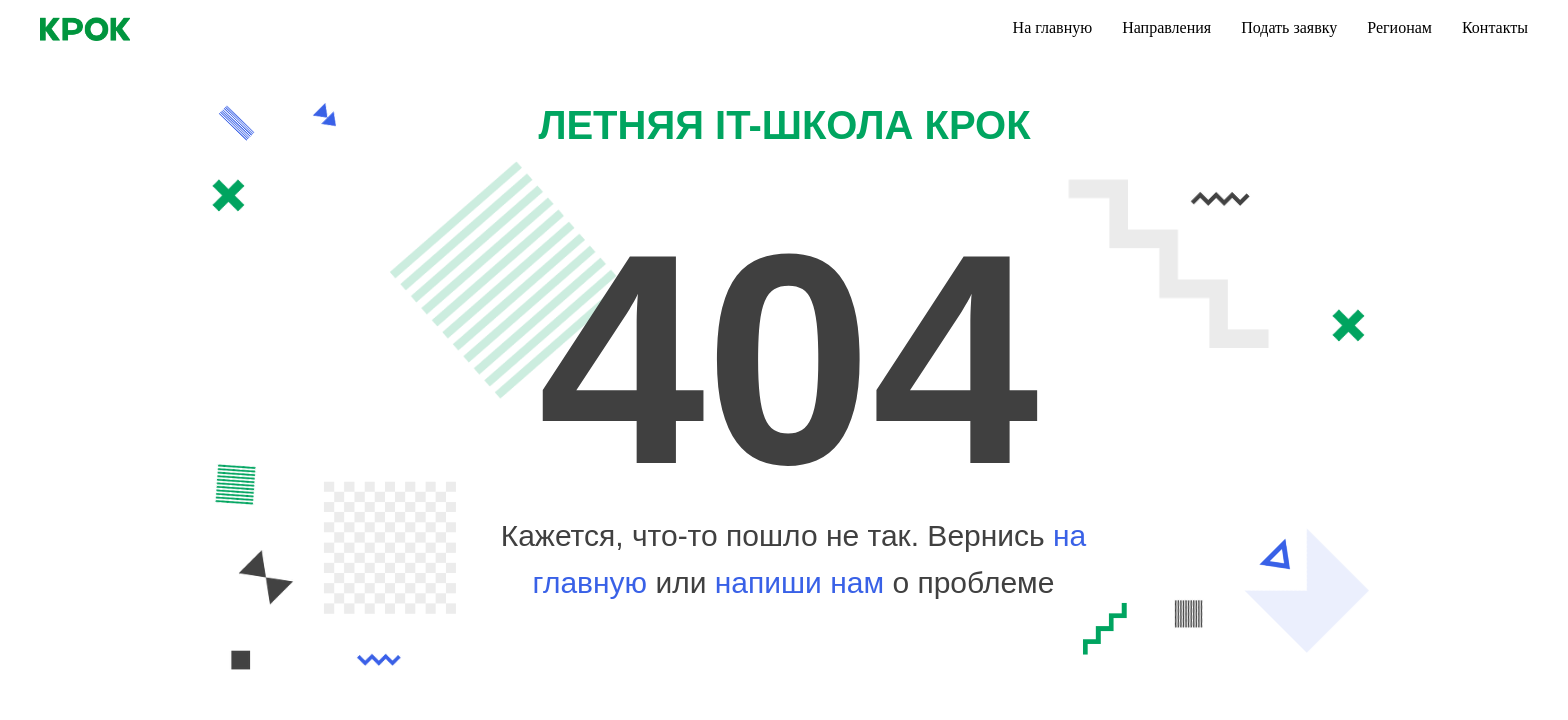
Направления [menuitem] (1166, 27)
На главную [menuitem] (1053, 27)
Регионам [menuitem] (1399, 27)
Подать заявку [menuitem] (1289, 27)
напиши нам (804, 582)
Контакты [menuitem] (1495, 27)
